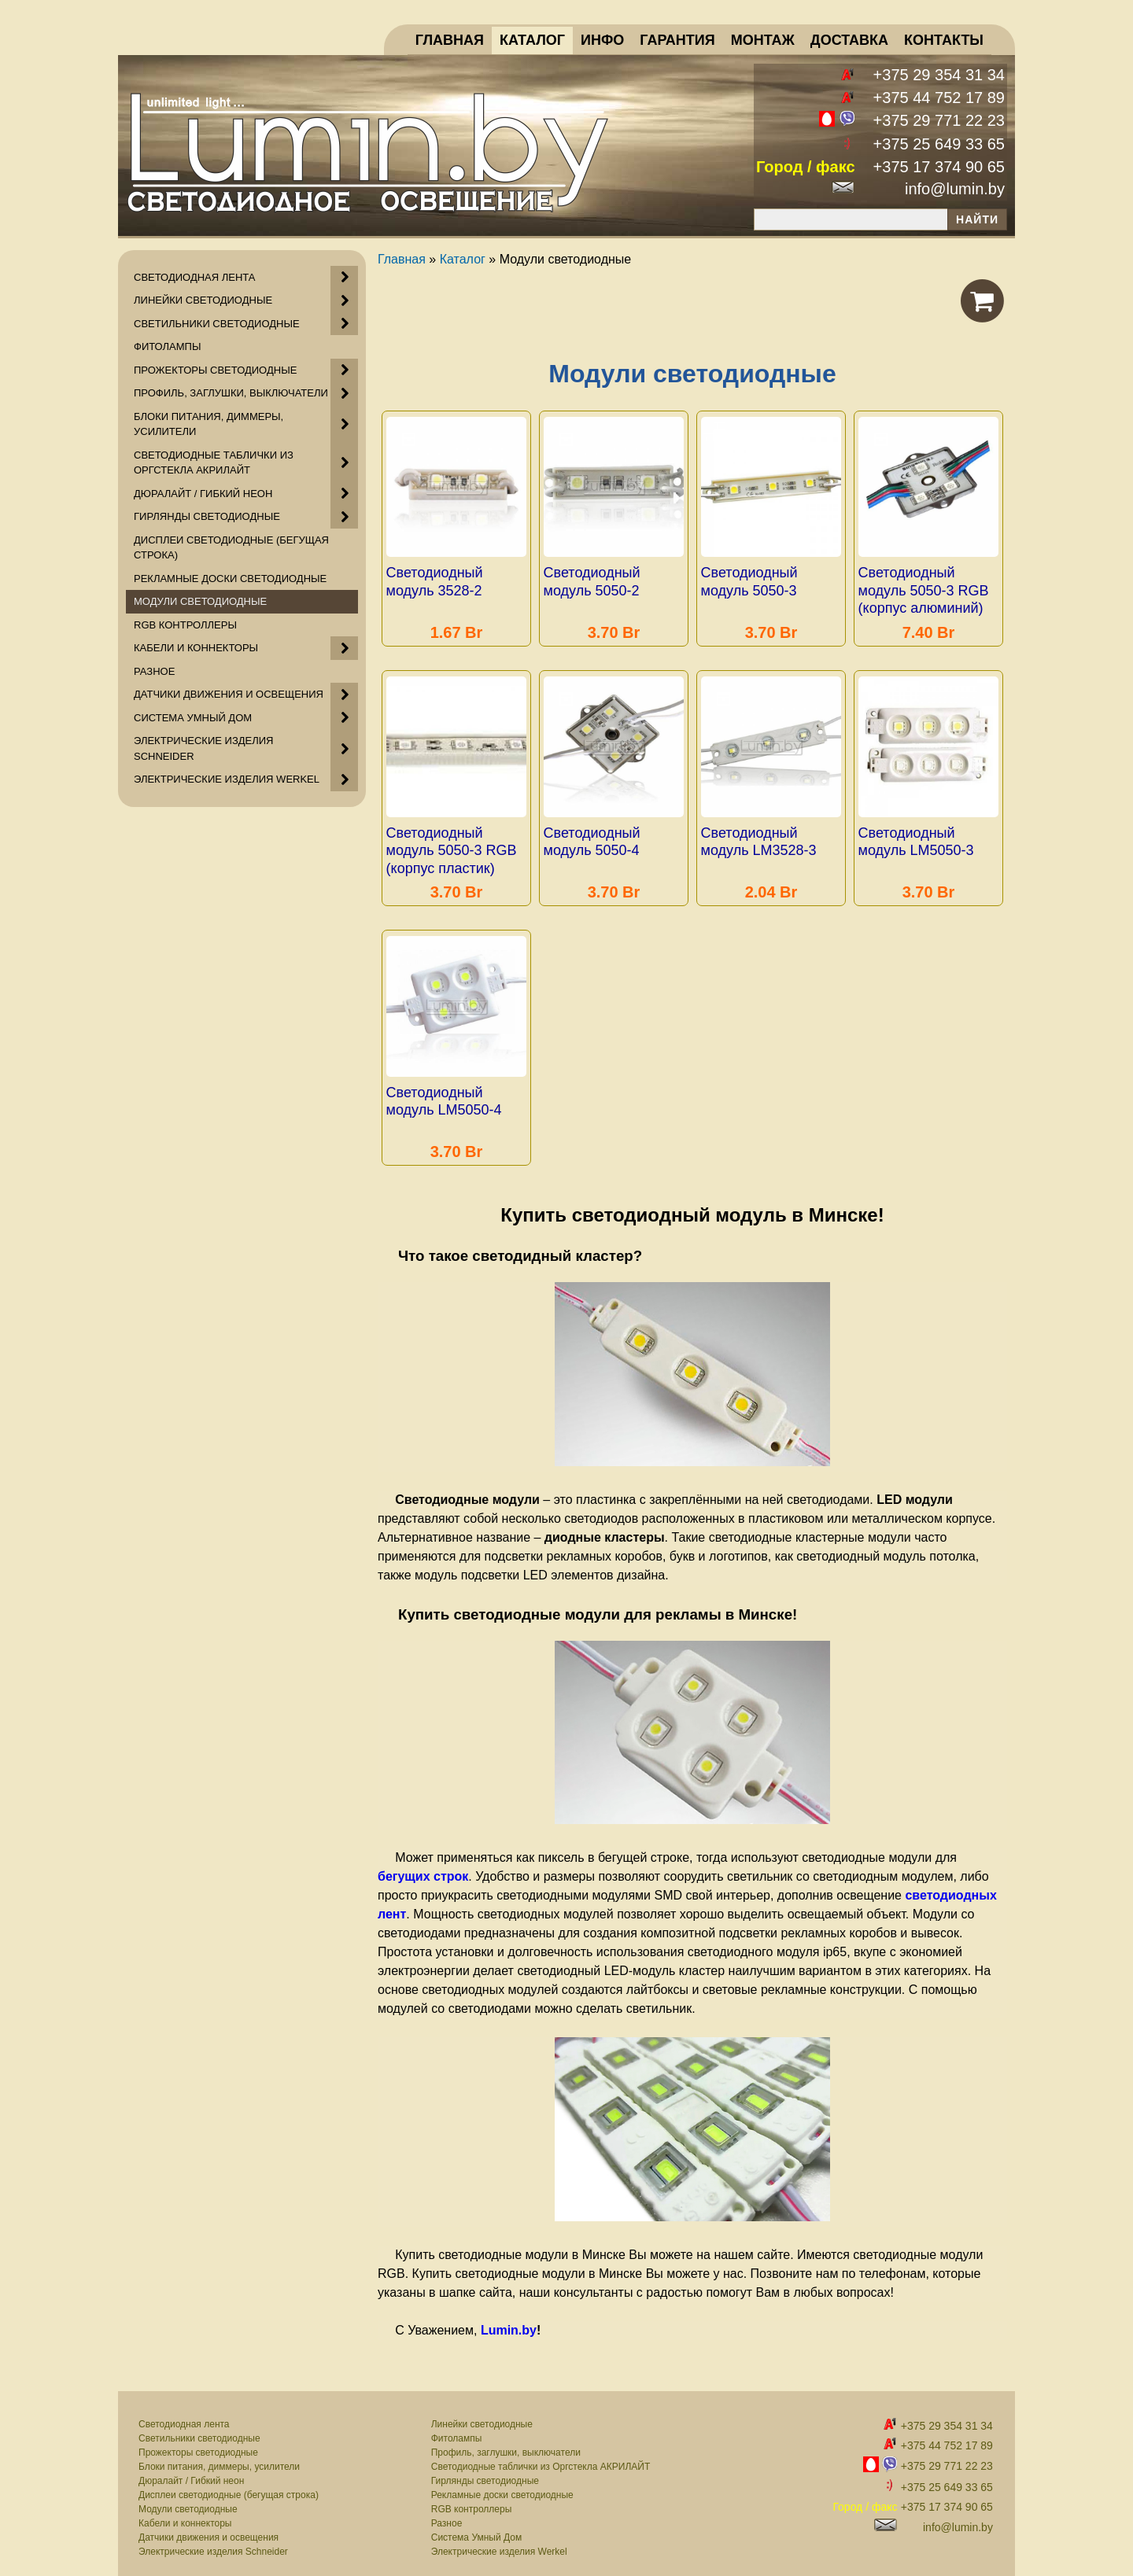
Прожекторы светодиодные (198, 2441)
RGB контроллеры (471, 2498)
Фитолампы (456, 2427)
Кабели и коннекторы (184, 2512)
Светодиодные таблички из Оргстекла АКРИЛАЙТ (541, 2455)
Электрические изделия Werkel (499, 2540)
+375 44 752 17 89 (939, 97)
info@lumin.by (955, 188)
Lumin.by (509, 2319)
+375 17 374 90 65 (939, 166)
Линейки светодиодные (482, 2413)
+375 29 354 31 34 (939, 74)
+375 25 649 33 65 (939, 144)
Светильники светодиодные (199, 2427)
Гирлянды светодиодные (485, 2469)
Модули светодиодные (188, 2498)
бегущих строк (423, 1865)
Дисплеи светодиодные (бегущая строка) (228, 2483)
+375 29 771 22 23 (939, 120)
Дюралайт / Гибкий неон (191, 2469)
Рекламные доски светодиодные (502, 2483)
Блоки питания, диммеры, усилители (219, 2455)
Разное (447, 2512)
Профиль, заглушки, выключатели (506, 2441)
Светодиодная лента (184, 2413)
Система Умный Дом (476, 2526)
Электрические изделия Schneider (213, 2540)
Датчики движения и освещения (208, 2526)
